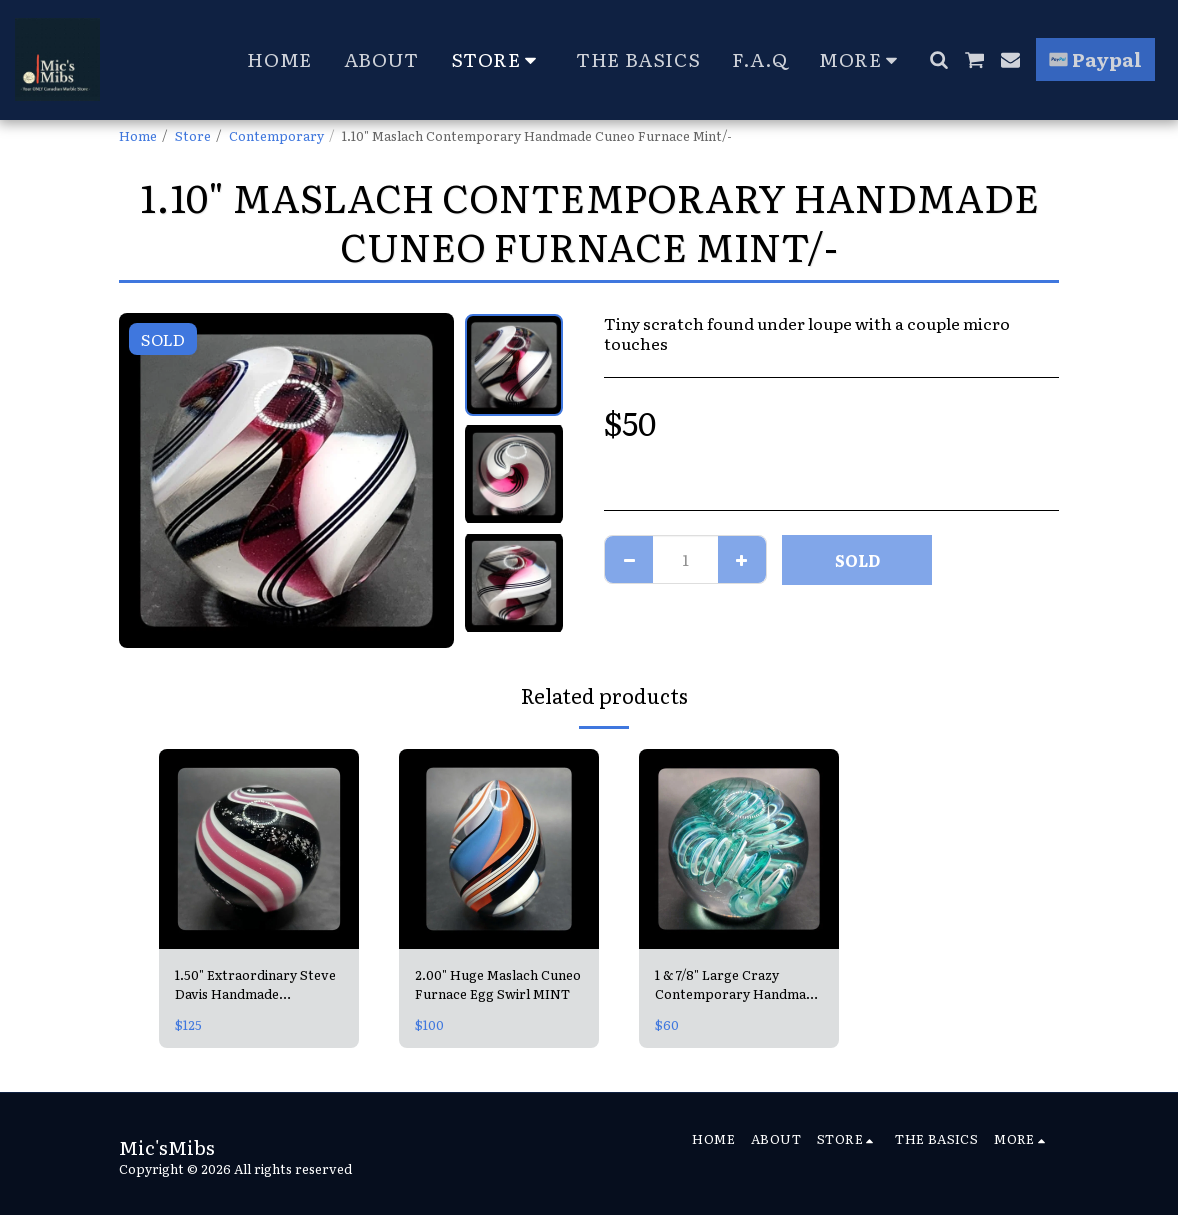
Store (193, 135)
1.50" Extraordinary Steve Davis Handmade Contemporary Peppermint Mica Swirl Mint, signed (255, 984)
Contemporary (276, 135)
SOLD (857, 560)
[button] (938, 59)
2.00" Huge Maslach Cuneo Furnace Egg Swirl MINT (498, 984)
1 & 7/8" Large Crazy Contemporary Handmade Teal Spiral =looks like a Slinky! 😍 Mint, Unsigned (738, 984)
